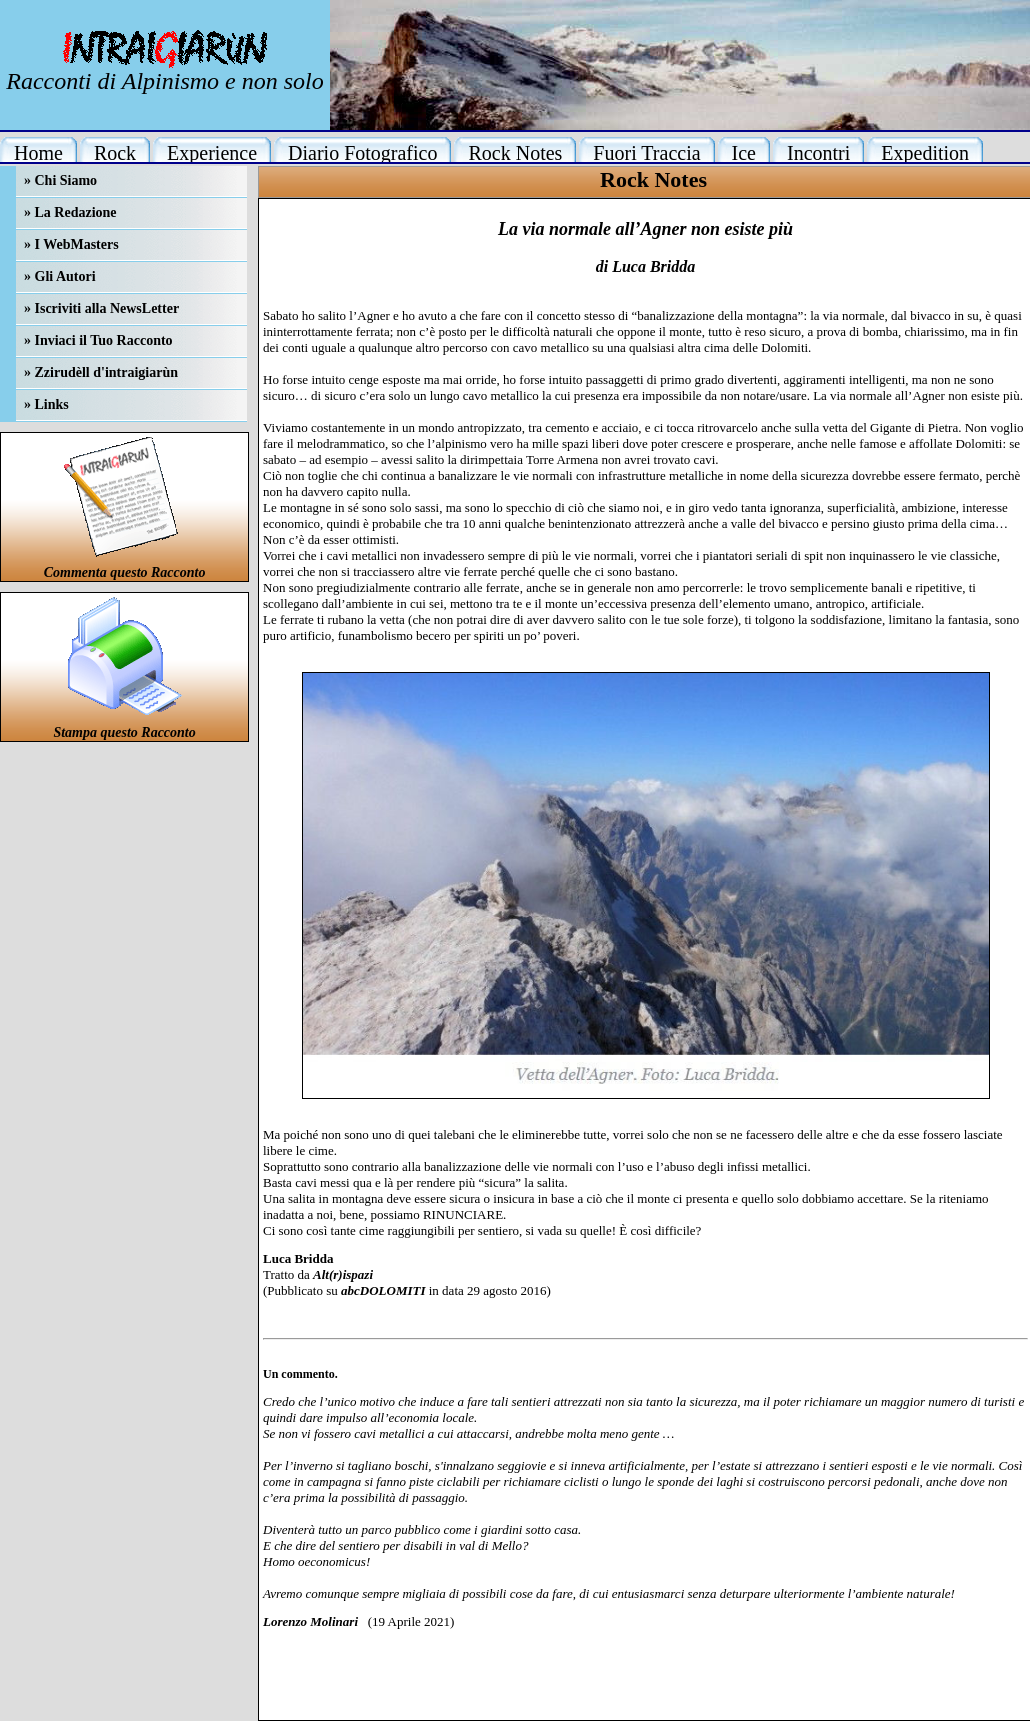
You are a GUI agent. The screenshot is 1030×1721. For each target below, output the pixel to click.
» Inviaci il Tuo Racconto (98, 340)
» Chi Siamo (60, 180)
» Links (46, 404)
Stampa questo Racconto (124, 732)
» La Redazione (70, 212)
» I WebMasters (71, 244)
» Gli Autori (60, 276)
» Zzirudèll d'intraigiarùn (101, 372)
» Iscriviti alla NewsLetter (101, 308)
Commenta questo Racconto (125, 572)
